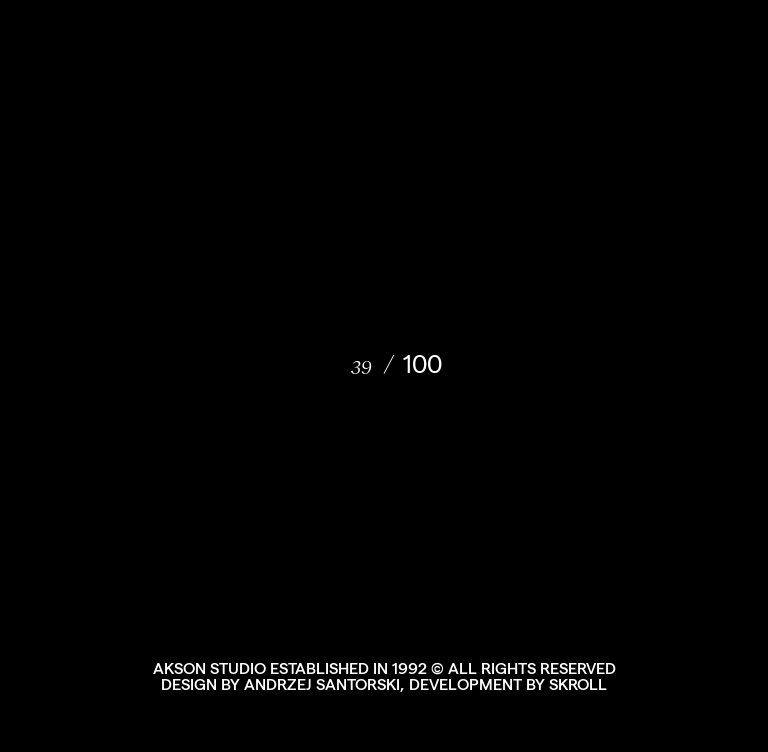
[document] (384, 376)
